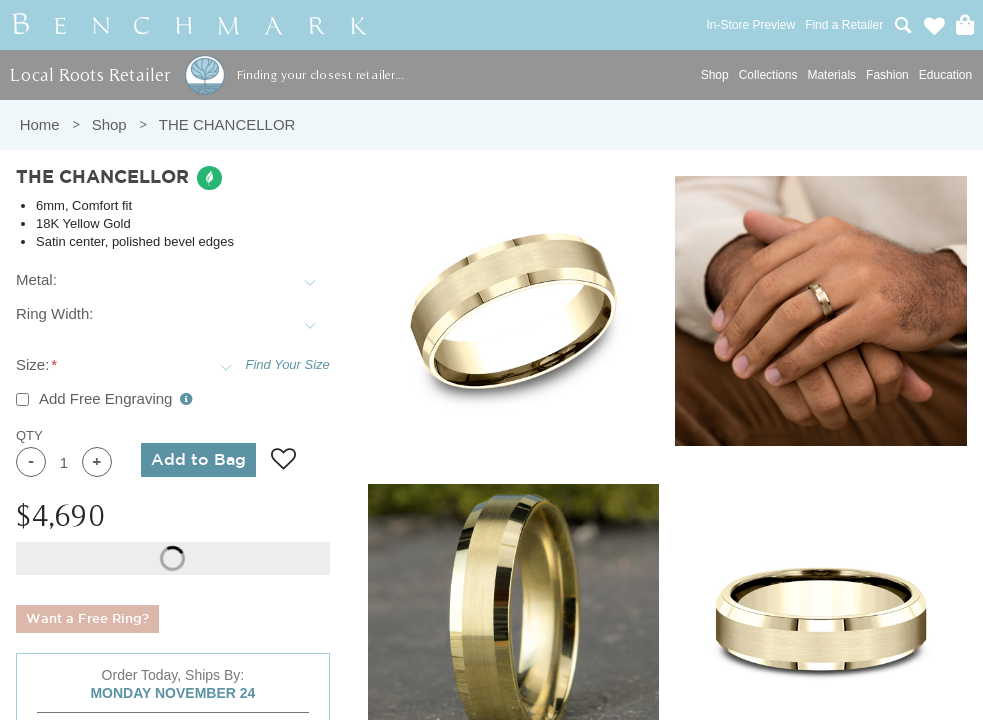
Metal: (36, 279)
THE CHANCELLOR (227, 124)
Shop (715, 75)
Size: (32, 364)
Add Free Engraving (115, 398)
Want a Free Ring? (87, 619)
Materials (831, 75)
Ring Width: (55, 313)
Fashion (887, 75)
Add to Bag (198, 460)
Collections (768, 75)
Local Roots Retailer (90, 74)
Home (40, 124)
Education (945, 75)
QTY (29, 435)
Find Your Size (288, 364)
